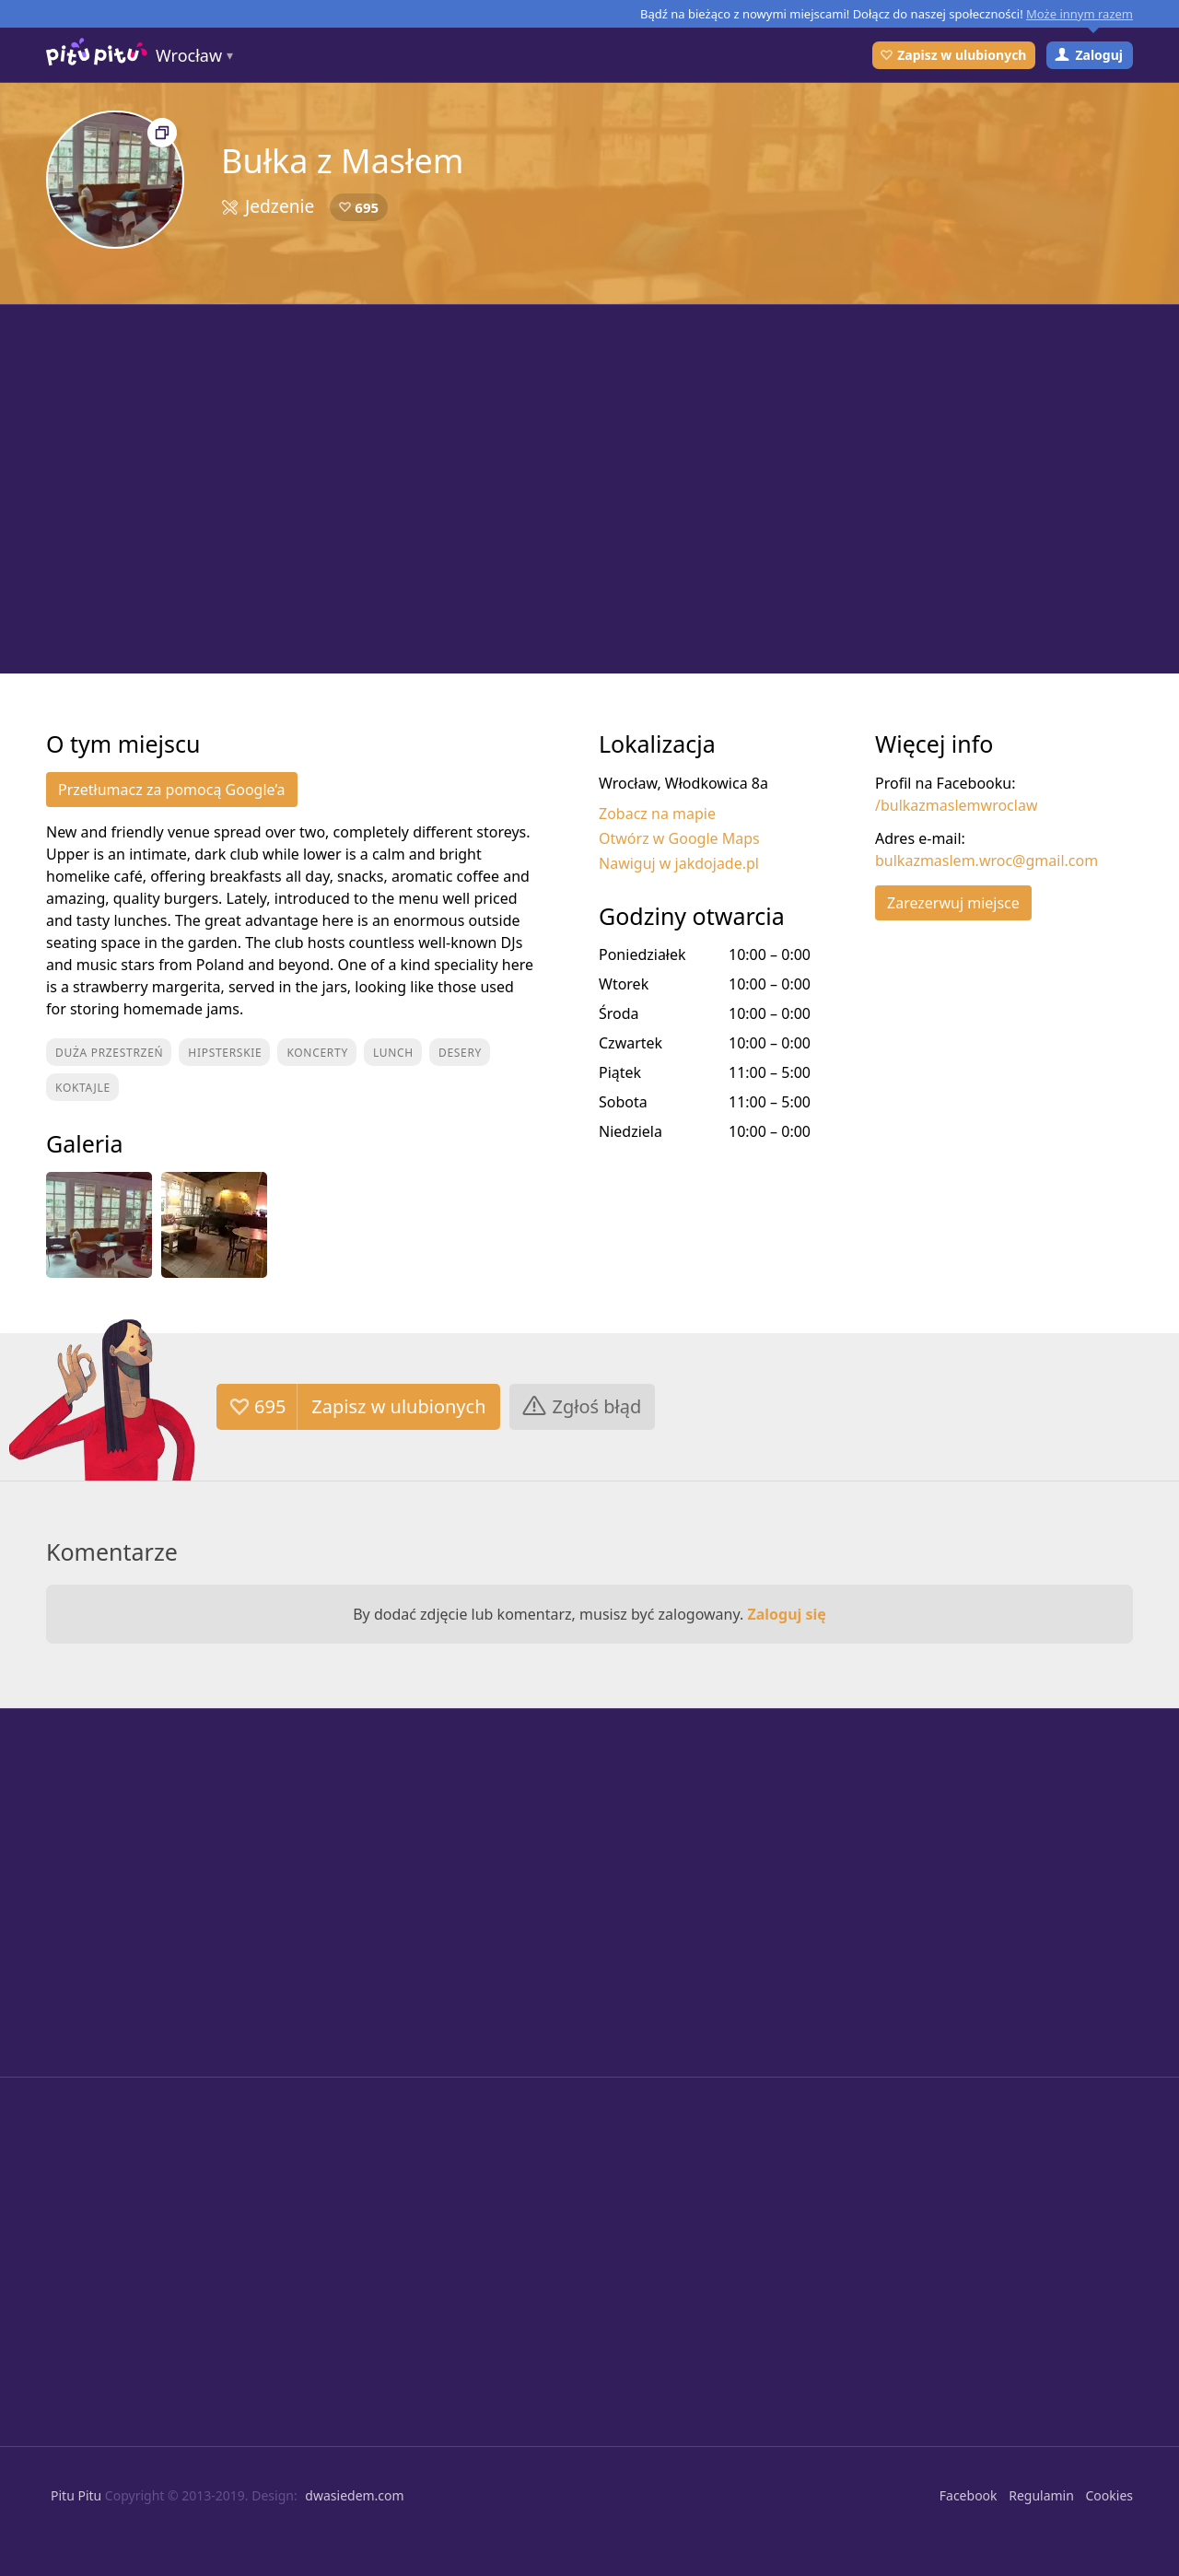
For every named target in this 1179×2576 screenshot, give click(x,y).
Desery (460, 1052)
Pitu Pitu (76, 2495)
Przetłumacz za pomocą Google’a (172, 789)
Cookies (1109, 2495)
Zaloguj (1099, 55)
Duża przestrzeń (109, 1052)
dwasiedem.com (354, 2495)
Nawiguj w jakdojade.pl (679, 863)
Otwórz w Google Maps (679, 838)
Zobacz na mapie (657, 813)
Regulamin (1041, 2495)
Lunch (393, 1052)
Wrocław (189, 55)
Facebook (969, 2495)
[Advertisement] (589, 489)
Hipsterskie (225, 1052)
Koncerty (316, 1052)
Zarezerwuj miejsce (953, 903)
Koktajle (83, 1087)
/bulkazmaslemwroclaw (956, 805)
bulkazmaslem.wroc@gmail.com (986, 860)
